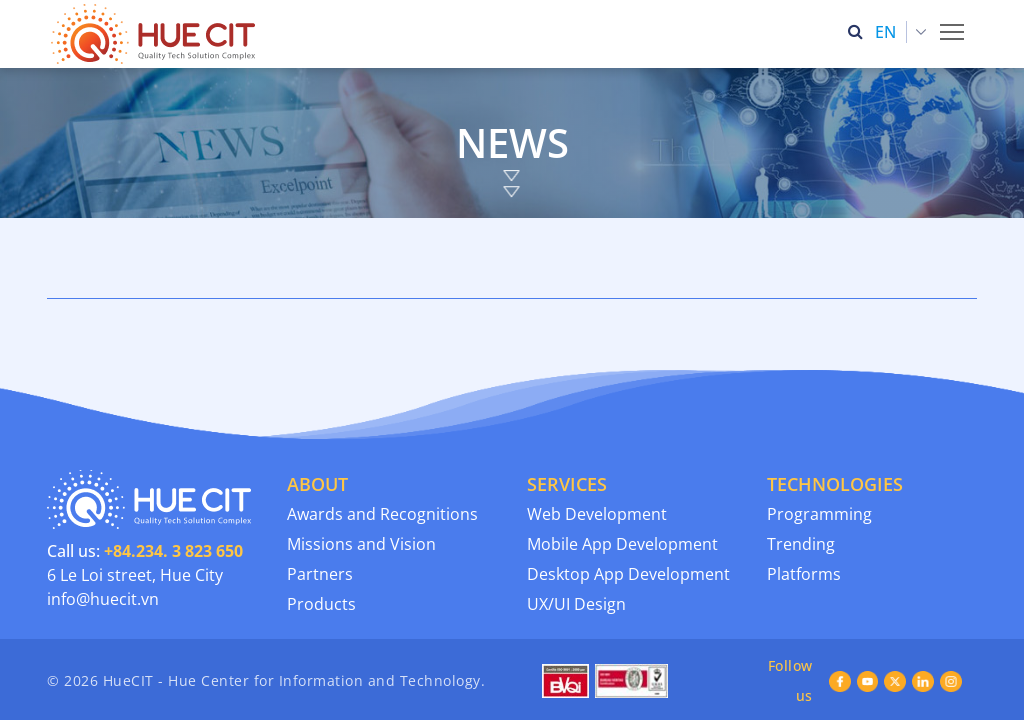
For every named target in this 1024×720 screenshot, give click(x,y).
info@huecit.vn (103, 531)
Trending (801, 476)
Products (321, 536)
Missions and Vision (361, 476)
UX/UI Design (576, 536)
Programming (819, 446)
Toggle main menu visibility (953, 26)
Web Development (597, 446)
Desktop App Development (628, 506)
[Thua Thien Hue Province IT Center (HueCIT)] (157, 34)
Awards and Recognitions (382, 446)
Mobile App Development (622, 476)
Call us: (145, 483)
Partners (320, 506)
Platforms (804, 506)
